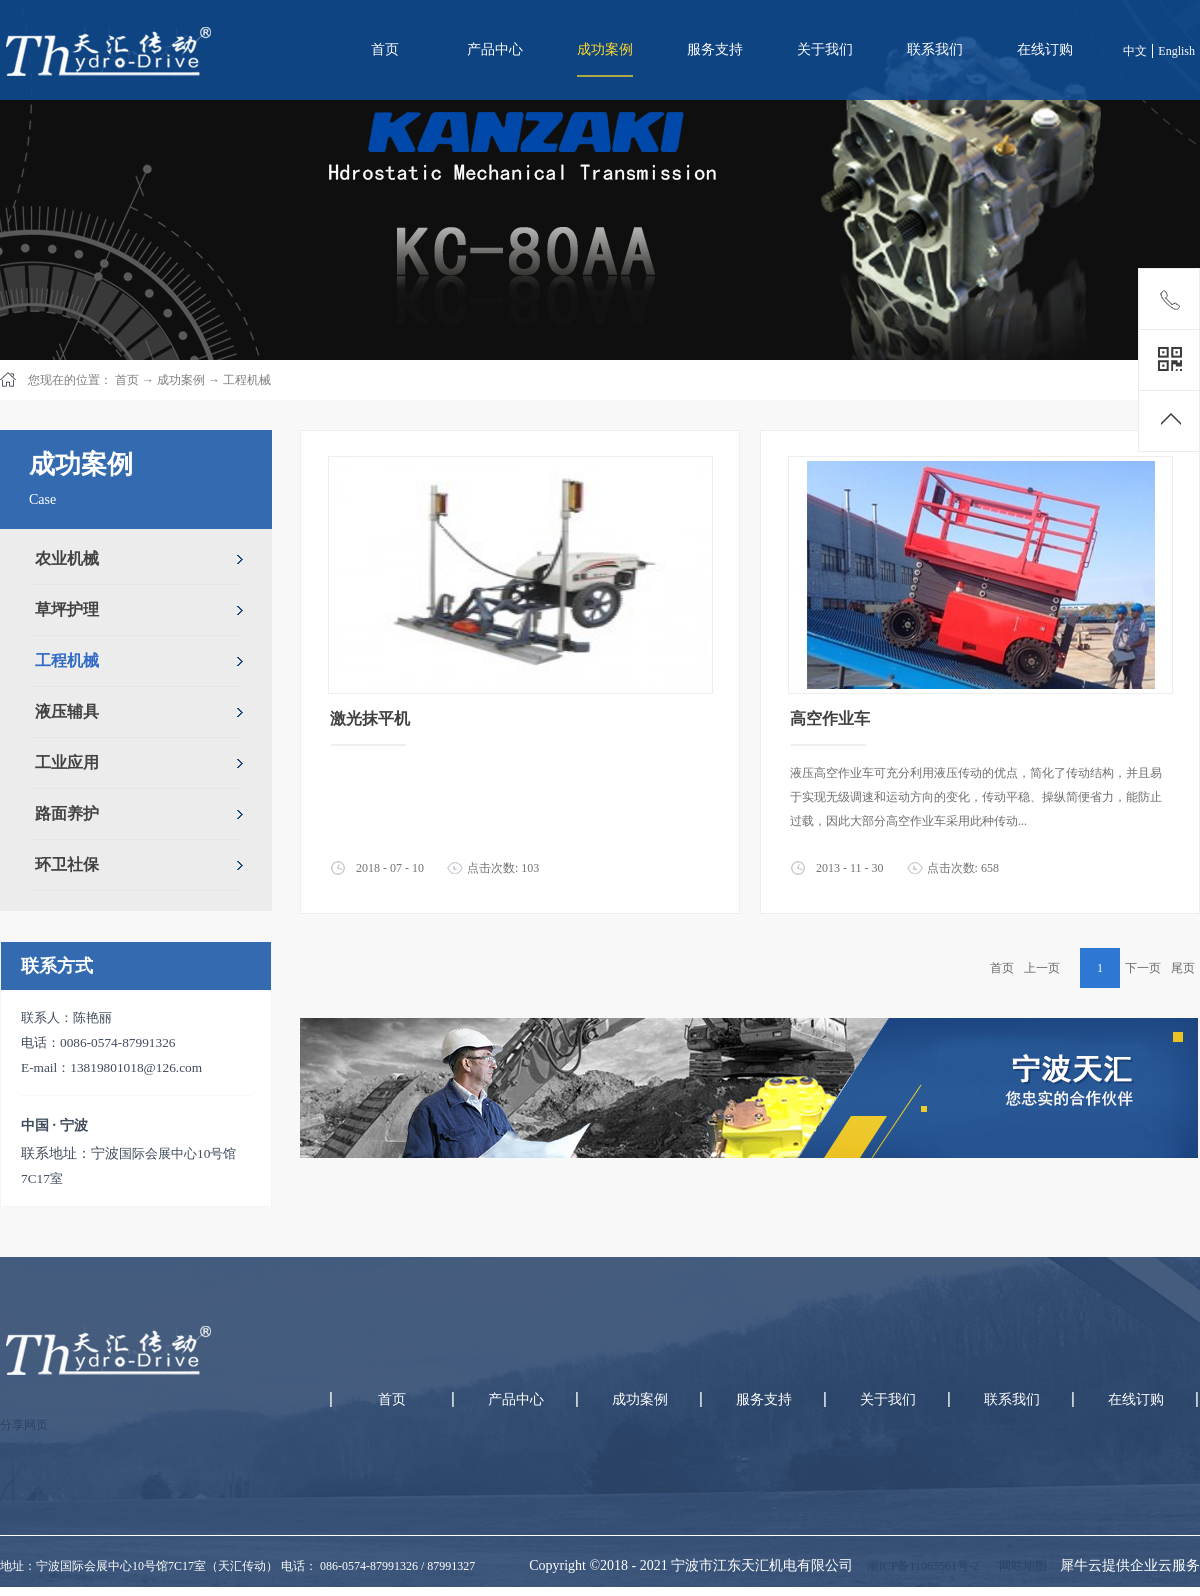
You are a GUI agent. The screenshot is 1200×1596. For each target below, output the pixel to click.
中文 (1135, 51)
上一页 (1042, 968)
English (1176, 51)
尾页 (1183, 968)
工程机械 (247, 380)
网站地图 (1020, 1566)
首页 (385, 49)
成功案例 (181, 380)
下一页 (1143, 968)
